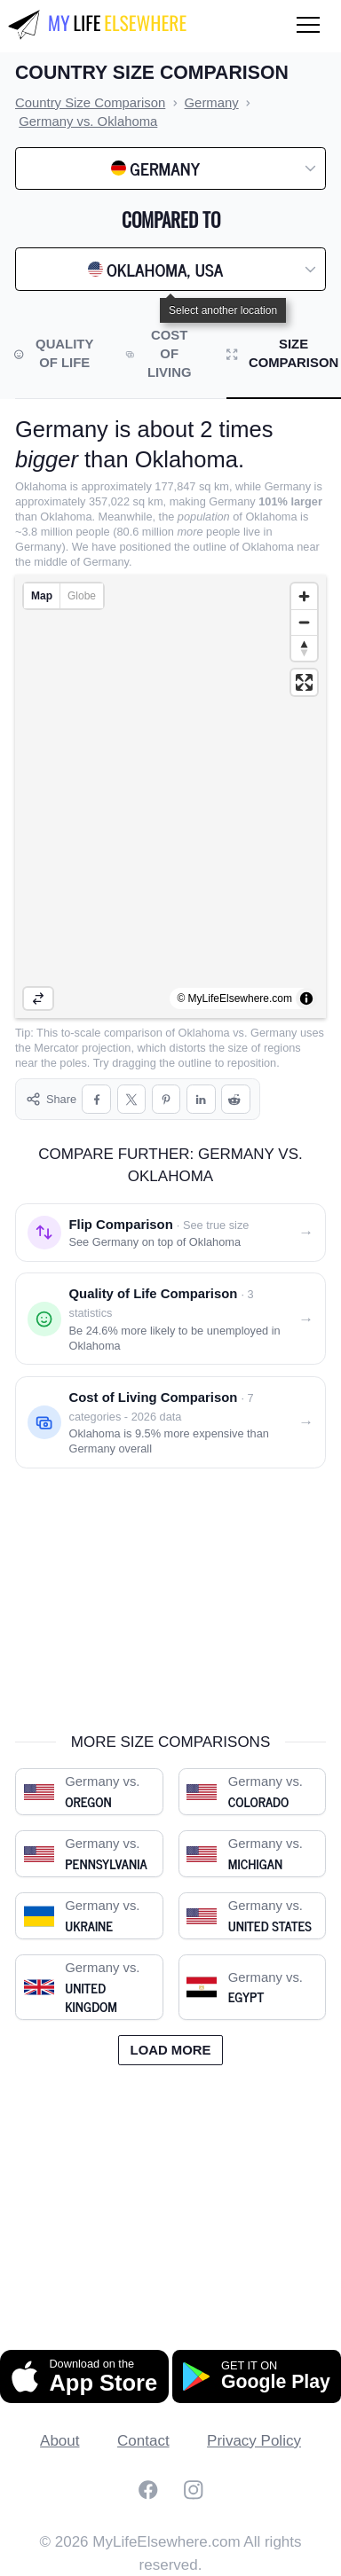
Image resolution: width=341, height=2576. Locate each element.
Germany (273, 1032)
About (59, 2440)
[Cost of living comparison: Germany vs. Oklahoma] (170, 1422)
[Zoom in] (304, 596)
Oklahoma (204, 1032)
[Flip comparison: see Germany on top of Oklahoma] (170, 1232)
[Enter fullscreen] (304, 682)
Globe (81, 596)
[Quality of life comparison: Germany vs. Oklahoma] (170, 1318)
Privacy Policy (254, 2440)
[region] (170, 796)
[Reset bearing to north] (304, 648)
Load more (171, 2050)
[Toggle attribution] (306, 998)
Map (41, 596)
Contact (143, 2440)
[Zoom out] (304, 622)
